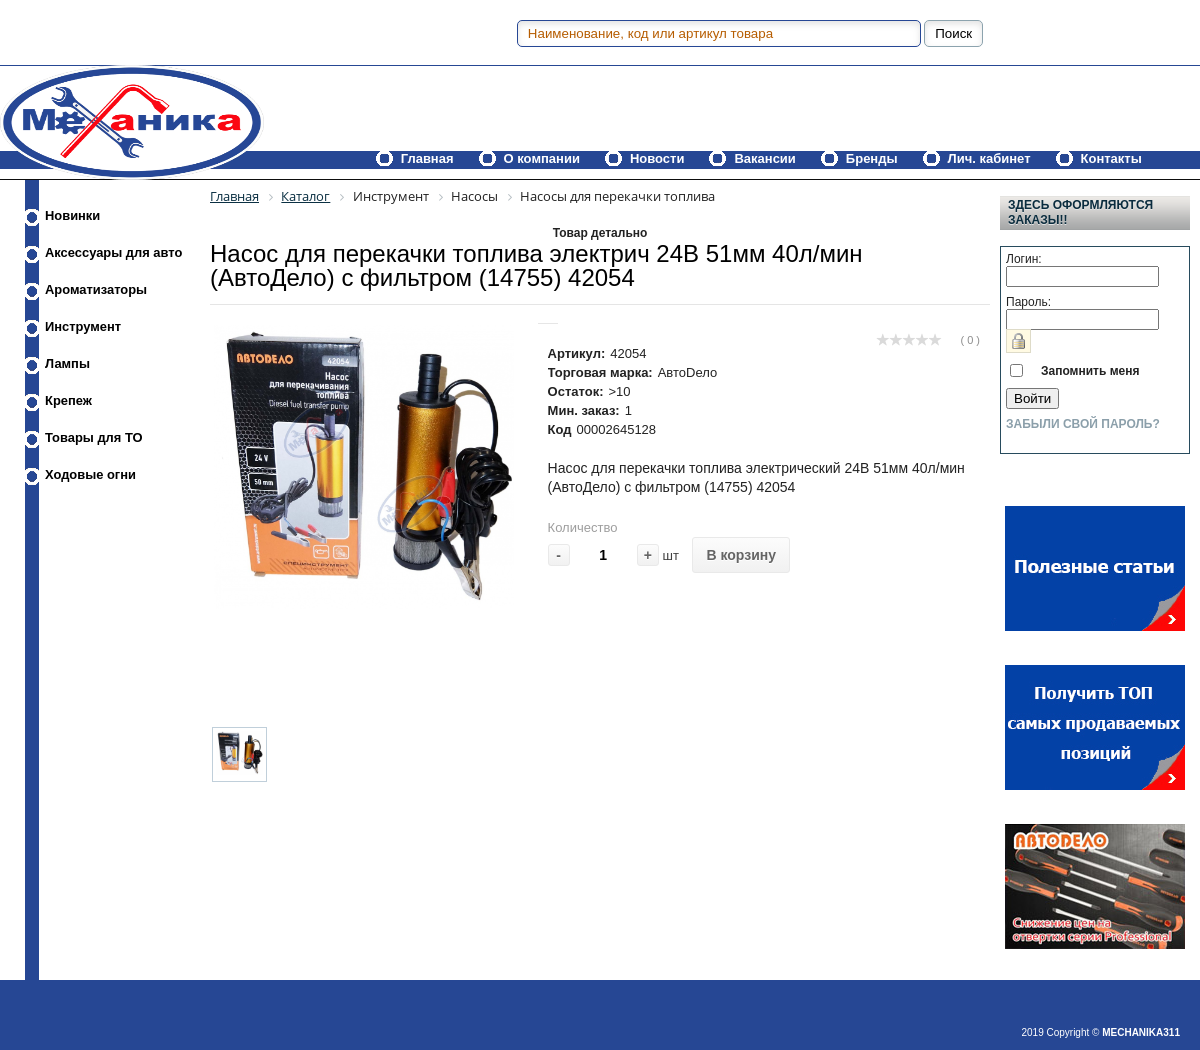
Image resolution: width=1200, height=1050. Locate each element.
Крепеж (68, 400)
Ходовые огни (90, 474)
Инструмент (83, 326)
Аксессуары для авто (113, 252)
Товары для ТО (94, 437)
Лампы (67, 363)
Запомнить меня (1090, 371)
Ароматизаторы (96, 289)
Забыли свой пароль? (1083, 424)
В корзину (741, 555)
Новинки (72, 215)
